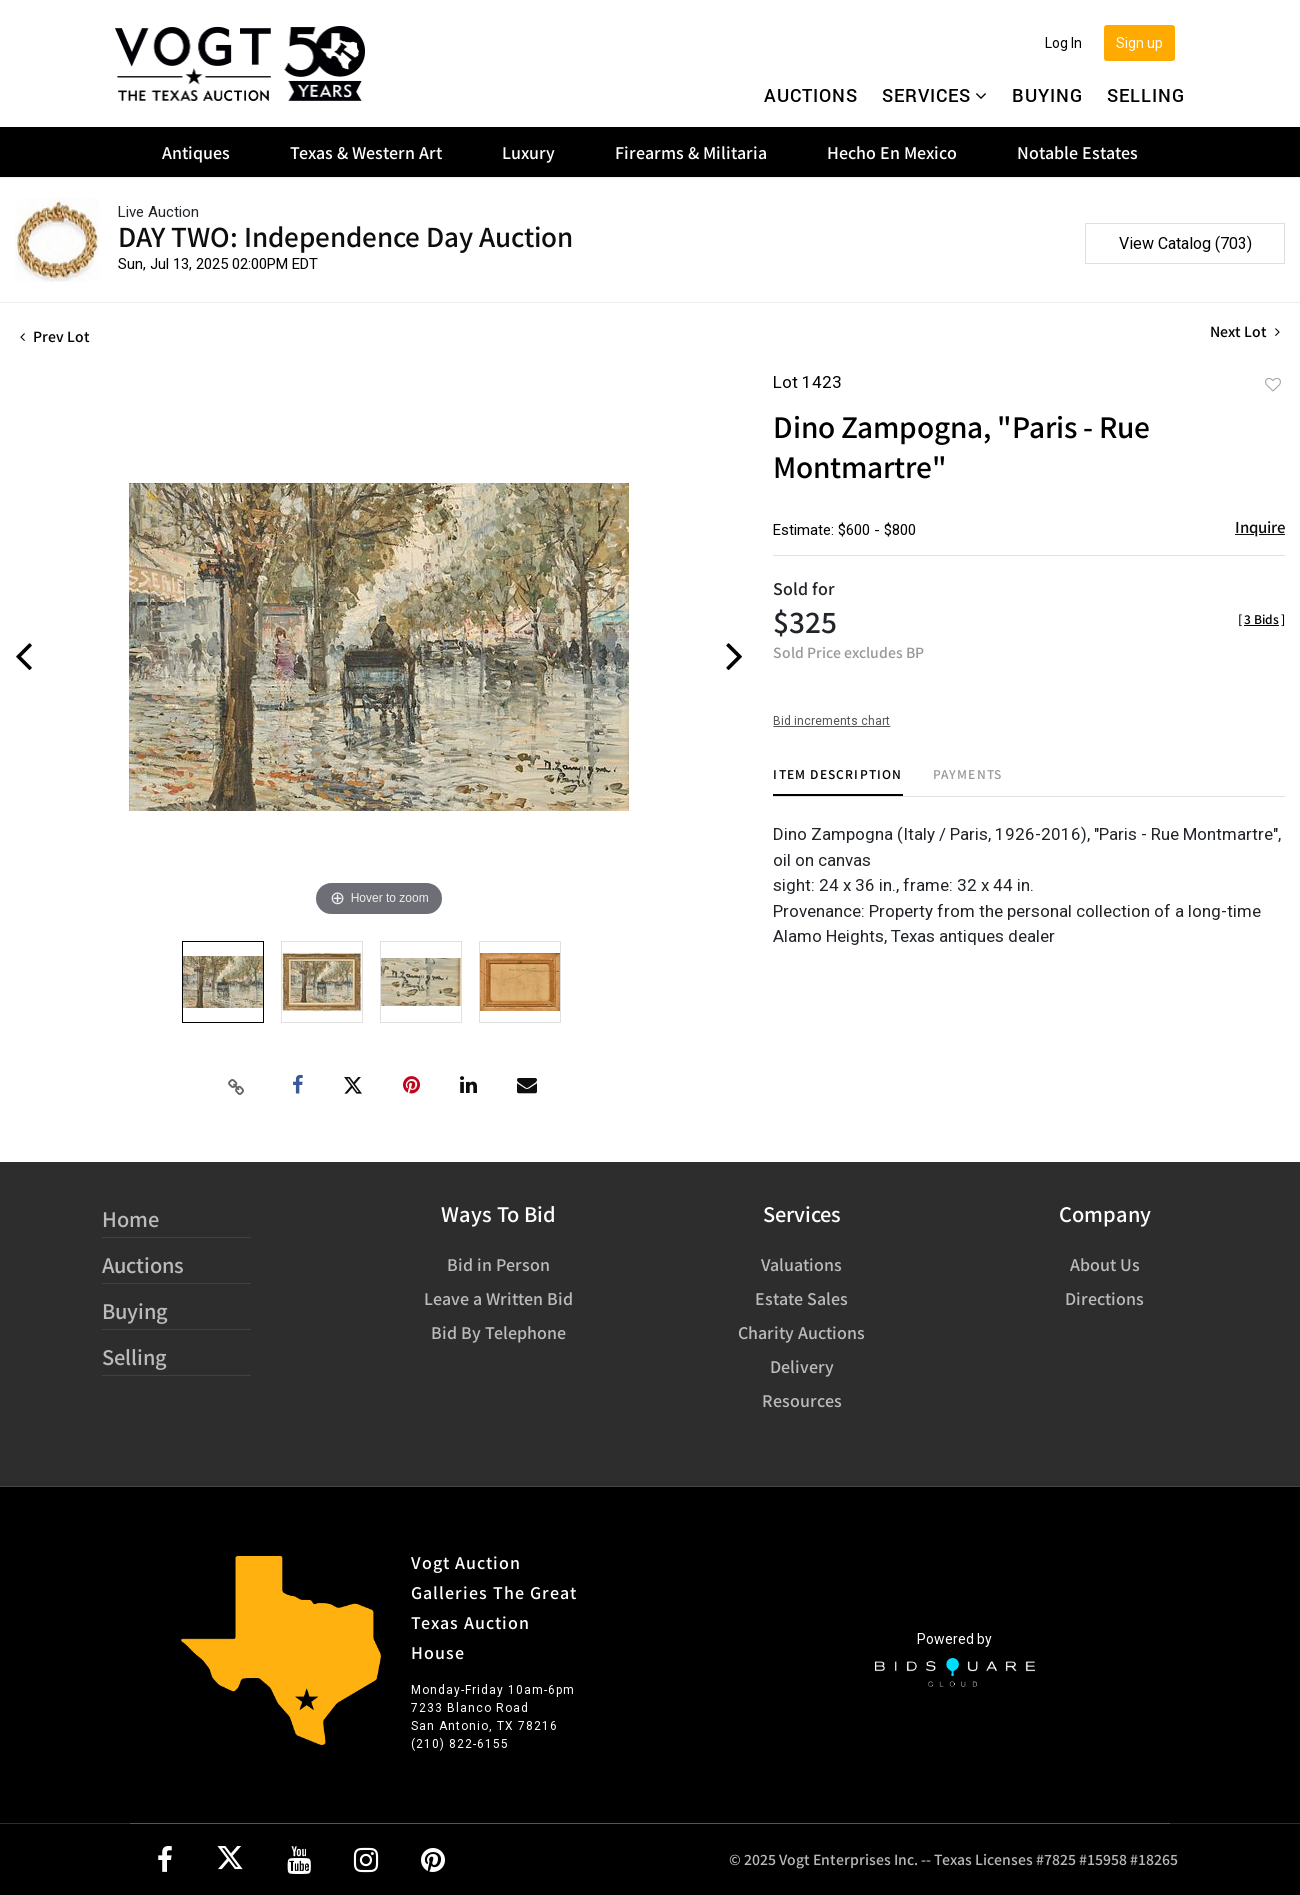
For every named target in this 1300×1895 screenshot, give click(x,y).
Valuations (801, 1264)
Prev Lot (55, 336)
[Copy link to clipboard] (237, 1086)
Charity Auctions (801, 1332)
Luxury (528, 152)
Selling (1146, 95)
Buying (1047, 95)
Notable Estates (1077, 152)
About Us (1105, 1264)
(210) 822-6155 (460, 1744)
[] (1261, 618)
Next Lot (1245, 331)
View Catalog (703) (1185, 243)
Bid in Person (498, 1264)
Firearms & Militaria (691, 152)
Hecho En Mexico (892, 152)
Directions (1104, 1298)
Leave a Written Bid (498, 1298)
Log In (1063, 43)
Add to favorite (1273, 384)
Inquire (1260, 526)
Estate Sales (801, 1298)
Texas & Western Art (366, 152)
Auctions (811, 95)
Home (130, 1218)
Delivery (802, 1366)
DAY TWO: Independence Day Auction (345, 235)
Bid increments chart (831, 721)
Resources (802, 1400)
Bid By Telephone (498, 1332)
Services (935, 95)
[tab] (837, 781)
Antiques (196, 152)
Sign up (1139, 43)
